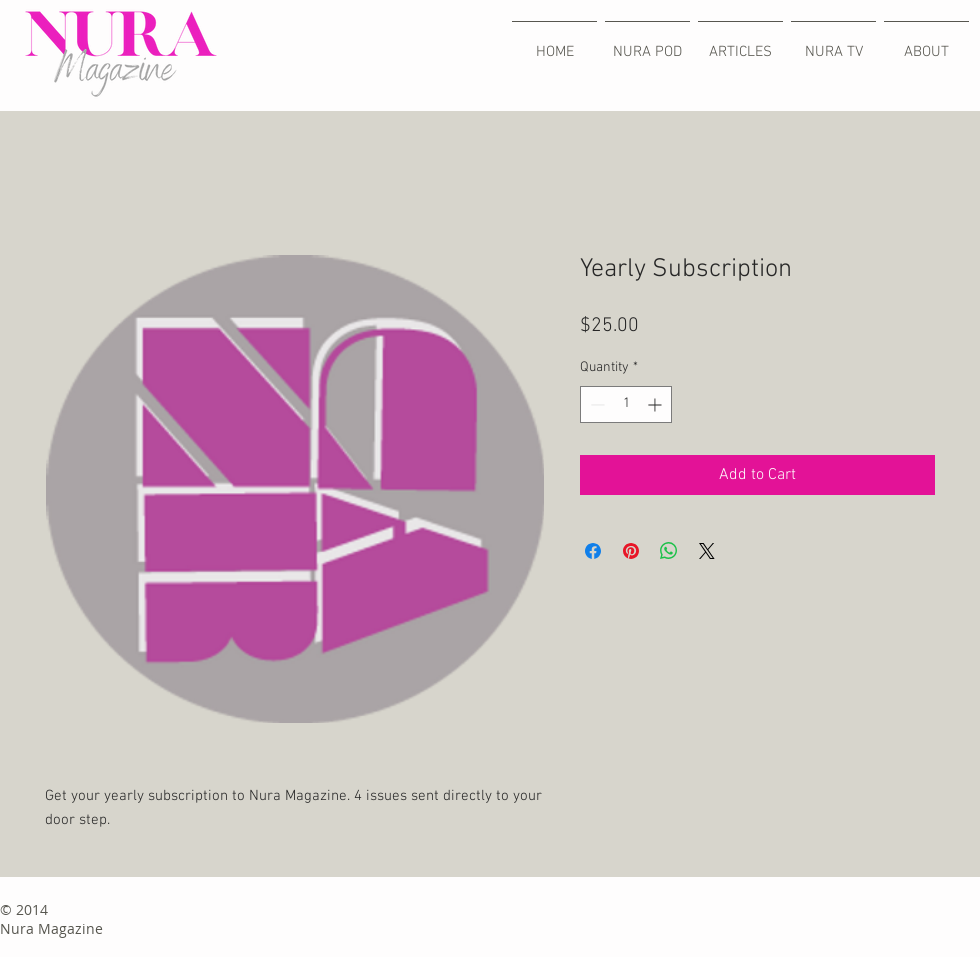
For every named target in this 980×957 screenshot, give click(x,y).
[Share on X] (707, 551)
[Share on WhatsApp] (669, 551)
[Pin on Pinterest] (631, 551)
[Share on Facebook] (593, 551)
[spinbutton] (626, 404)
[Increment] (656, 404)
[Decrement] (595, 404)
